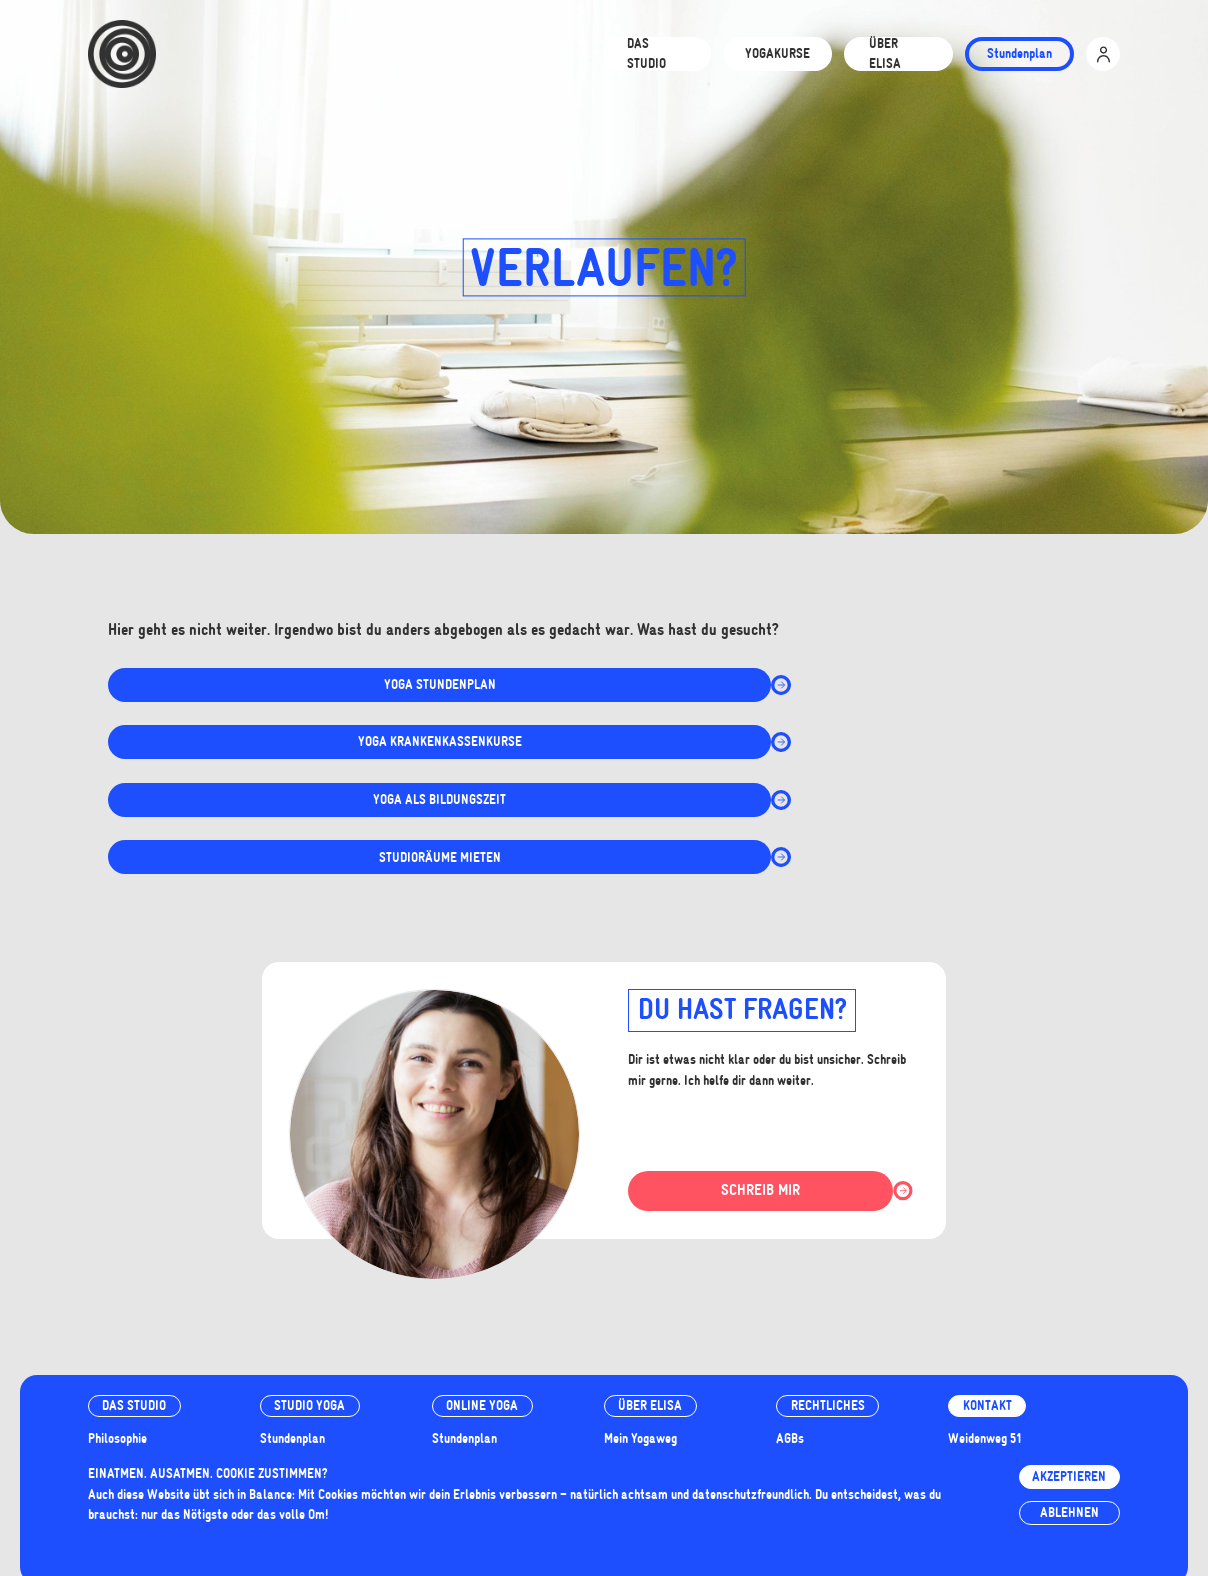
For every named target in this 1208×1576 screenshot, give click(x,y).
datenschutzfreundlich (750, 1494)
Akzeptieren (1069, 1476)
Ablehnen (1069, 1512)
